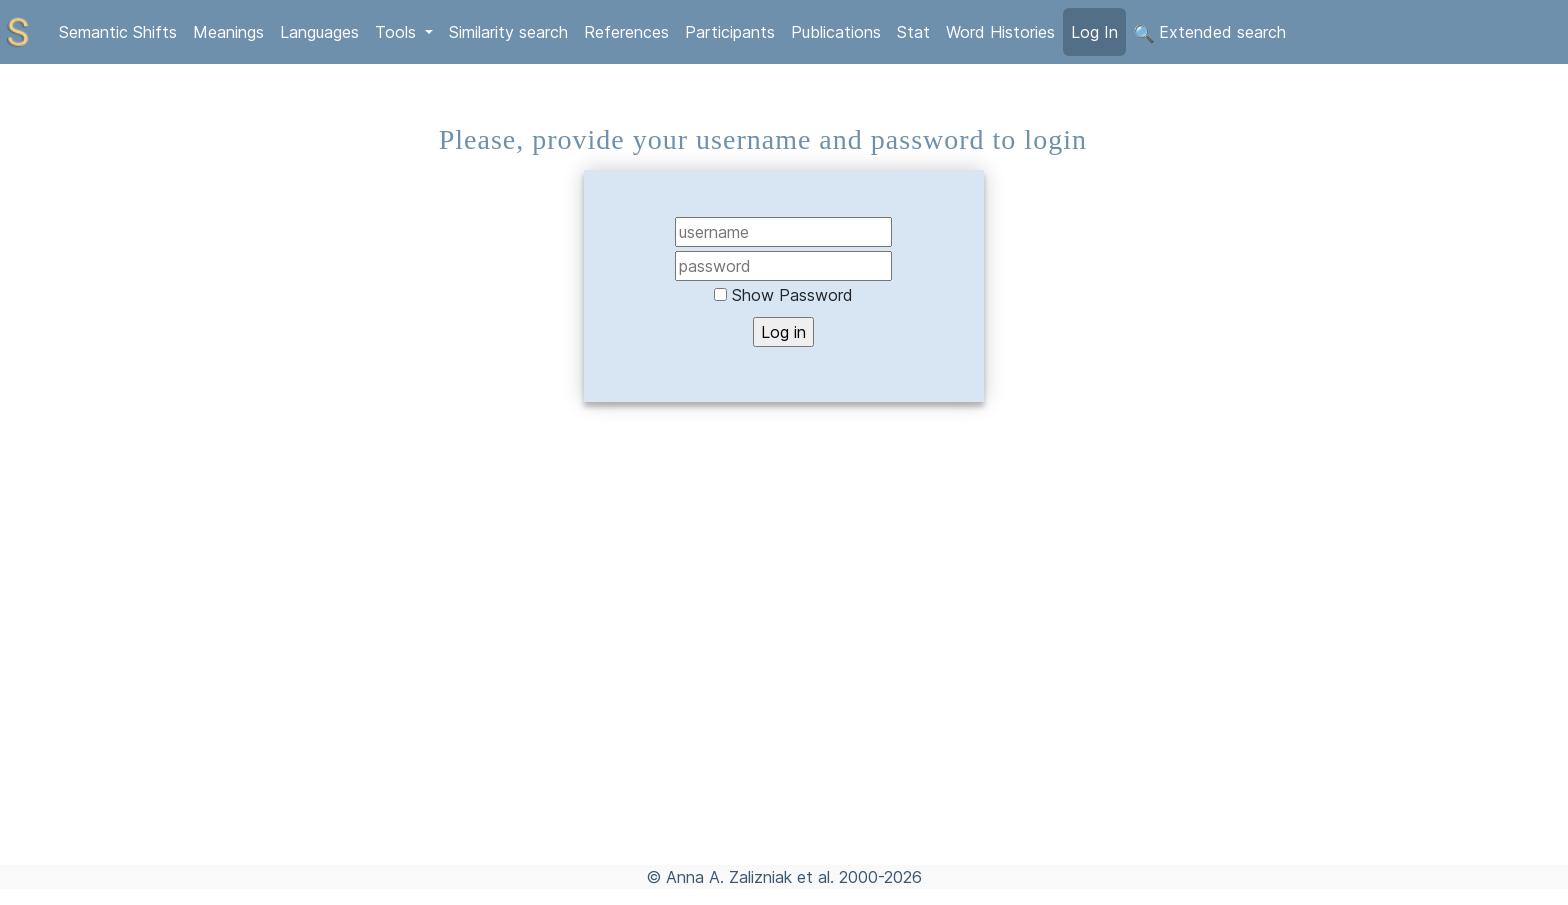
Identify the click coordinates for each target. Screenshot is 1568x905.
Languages (319, 32)
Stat (913, 32)
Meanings (228, 32)
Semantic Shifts (118, 32)
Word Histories (1000, 32)
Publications (836, 32)
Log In (1094, 32)
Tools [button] (398, 32)
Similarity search (508, 32)
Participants (730, 32)
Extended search (1210, 33)
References (626, 32)
